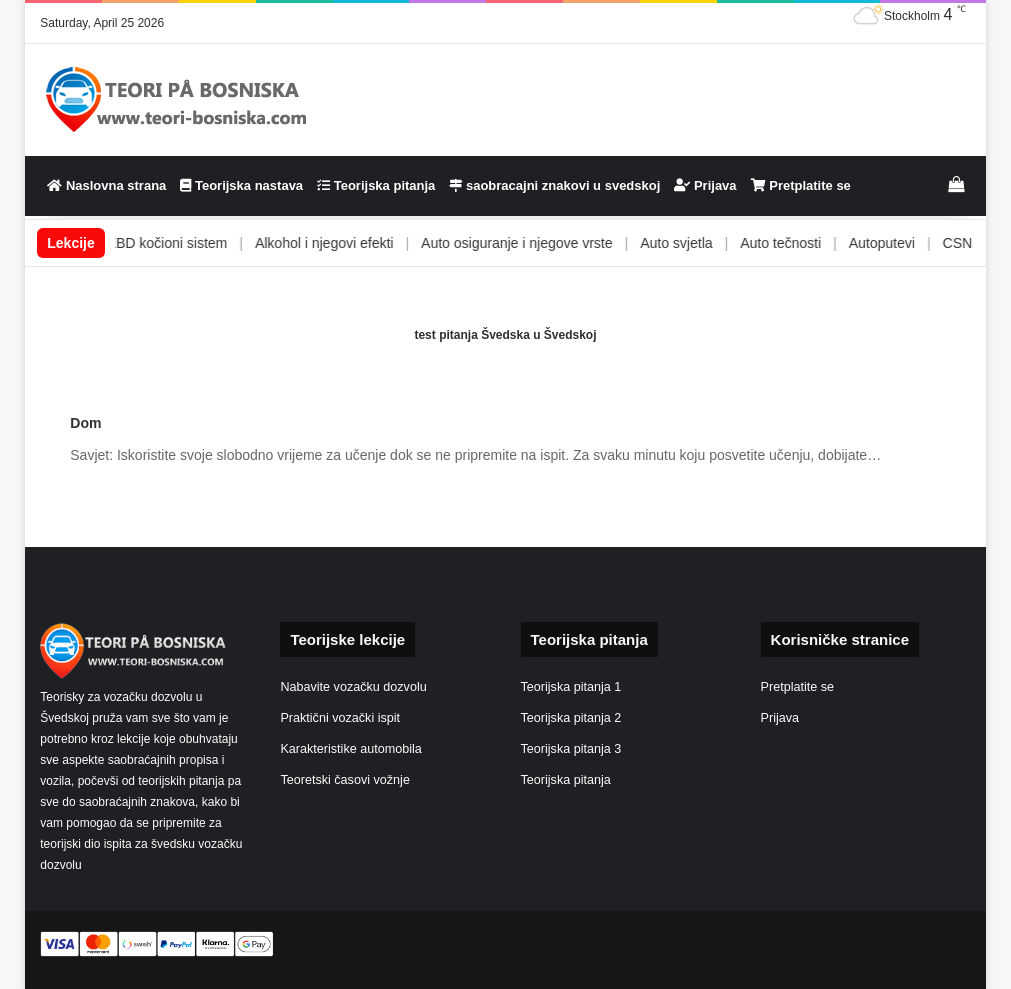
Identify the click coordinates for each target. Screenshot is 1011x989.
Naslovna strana (106, 185)
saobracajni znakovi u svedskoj (554, 185)
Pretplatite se (801, 185)
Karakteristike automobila (350, 749)
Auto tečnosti (813, 243)
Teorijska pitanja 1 (571, 687)
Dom (85, 423)
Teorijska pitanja (376, 185)
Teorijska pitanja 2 (571, 718)
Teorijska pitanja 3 (571, 749)
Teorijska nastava (241, 185)
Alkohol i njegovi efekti (356, 243)
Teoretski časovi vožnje (345, 780)
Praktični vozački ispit (340, 718)
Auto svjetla (709, 243)
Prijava (705, 185)
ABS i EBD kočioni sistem (180, 243)
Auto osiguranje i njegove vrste (549, 243)
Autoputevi (914, 243)
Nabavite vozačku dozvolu (353, 687)
